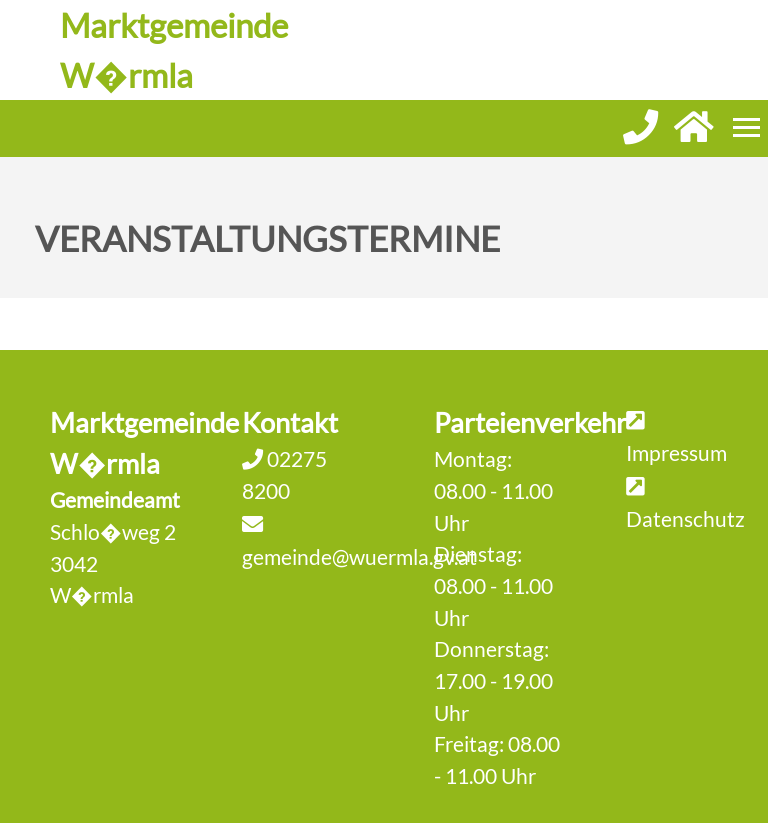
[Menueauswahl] (746, 127)
